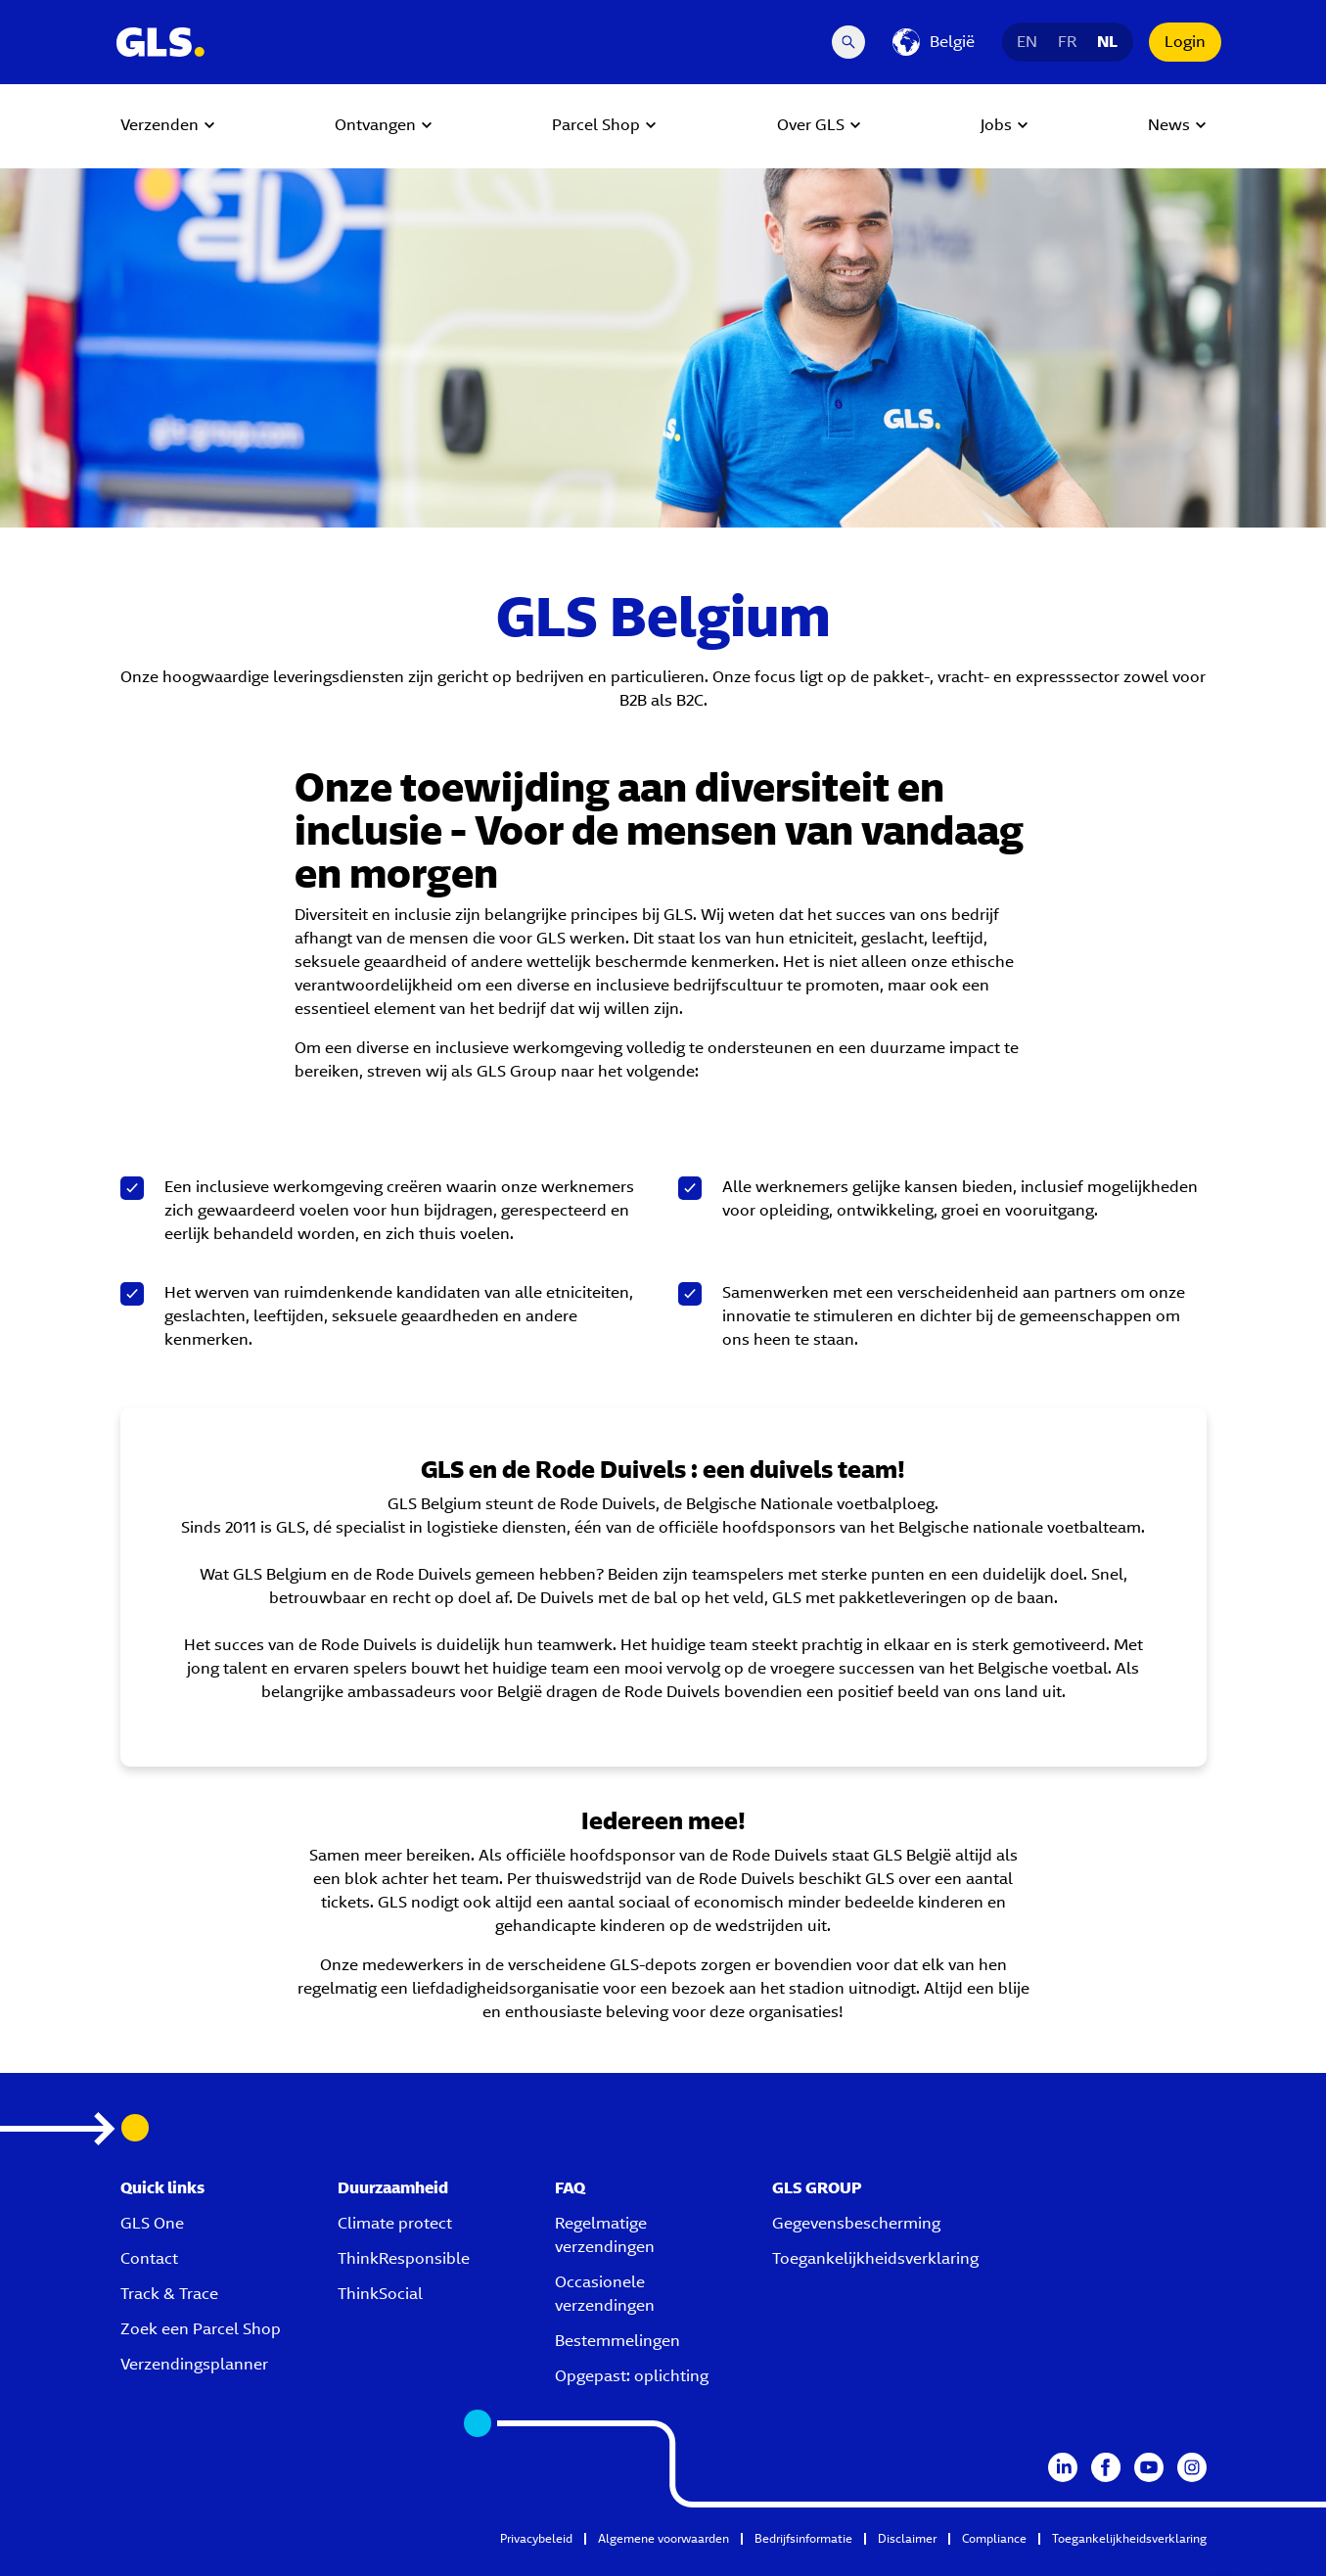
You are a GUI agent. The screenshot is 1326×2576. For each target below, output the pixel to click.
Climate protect (395, 2223)
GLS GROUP (817, 2188)
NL (1108, 41)
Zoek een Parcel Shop (200, 2329)
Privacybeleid (536, 2538)
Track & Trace (169, 2293)
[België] (933, 42)
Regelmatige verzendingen (605, 2235)
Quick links (162, 2188)
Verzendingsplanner (194, 2364)
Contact (149, 2258)
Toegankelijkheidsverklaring (875, 2258)
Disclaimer (907, 2538)
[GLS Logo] (159, 42)
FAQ (570, 2188)
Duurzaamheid (393, 2188)
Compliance (994, 2538)
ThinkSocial (380, 2293)
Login (1185, 41)
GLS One (152, 2223)
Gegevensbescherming (856, 2223)
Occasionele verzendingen (605, 2294)
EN (1027, 41)
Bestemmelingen (617, 2340)
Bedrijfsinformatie (803, 2538)
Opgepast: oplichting (632, 2376)
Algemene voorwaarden (663, 2538)
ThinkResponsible (404, 2258)
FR (1067, 41)
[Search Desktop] (848, 42)
